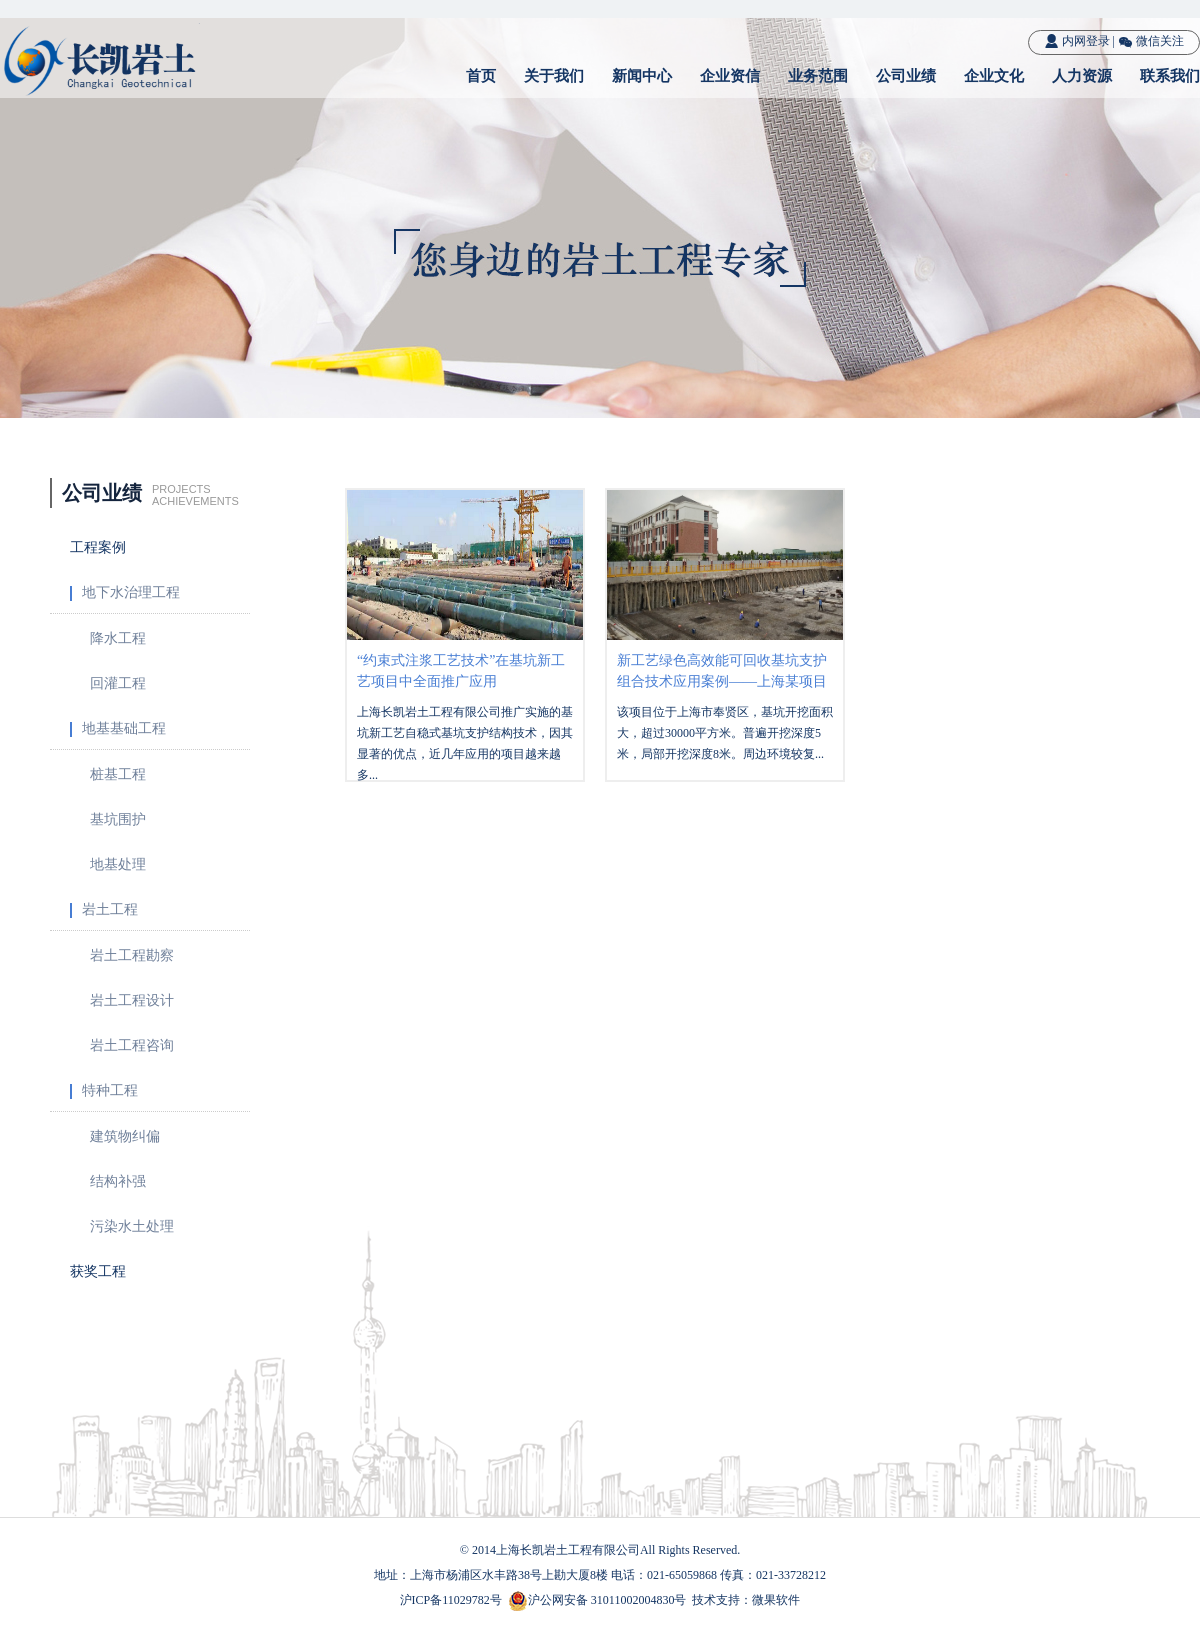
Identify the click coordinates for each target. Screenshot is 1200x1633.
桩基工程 (118, 774)
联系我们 (1170, 76)
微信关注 (1151, 41)
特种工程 (104, 1091)
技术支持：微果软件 (746, 1600)
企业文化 (994, 76)
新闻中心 (642, 76)
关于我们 (554, 76)
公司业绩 (906, 76)
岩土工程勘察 (132, 955)
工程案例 (98, 547)
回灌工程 (118, 683)
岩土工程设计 (132, 1000)
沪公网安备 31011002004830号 (607, 1600)
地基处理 (118, 864)
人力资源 (1082, 76)
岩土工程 (104, 910)
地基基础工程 (118, 729)
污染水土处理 (132, 1226)
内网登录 (1077, 41)
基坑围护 (118, 819)
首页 (481, 76)
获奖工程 (98, 1271)
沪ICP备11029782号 (451, 1600)
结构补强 (118, 1181)
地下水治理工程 (125, 593)
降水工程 (118, 638)
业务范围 (818, 76)
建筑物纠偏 (125, 1136)
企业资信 (730, 76)
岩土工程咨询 (132, 1045)
